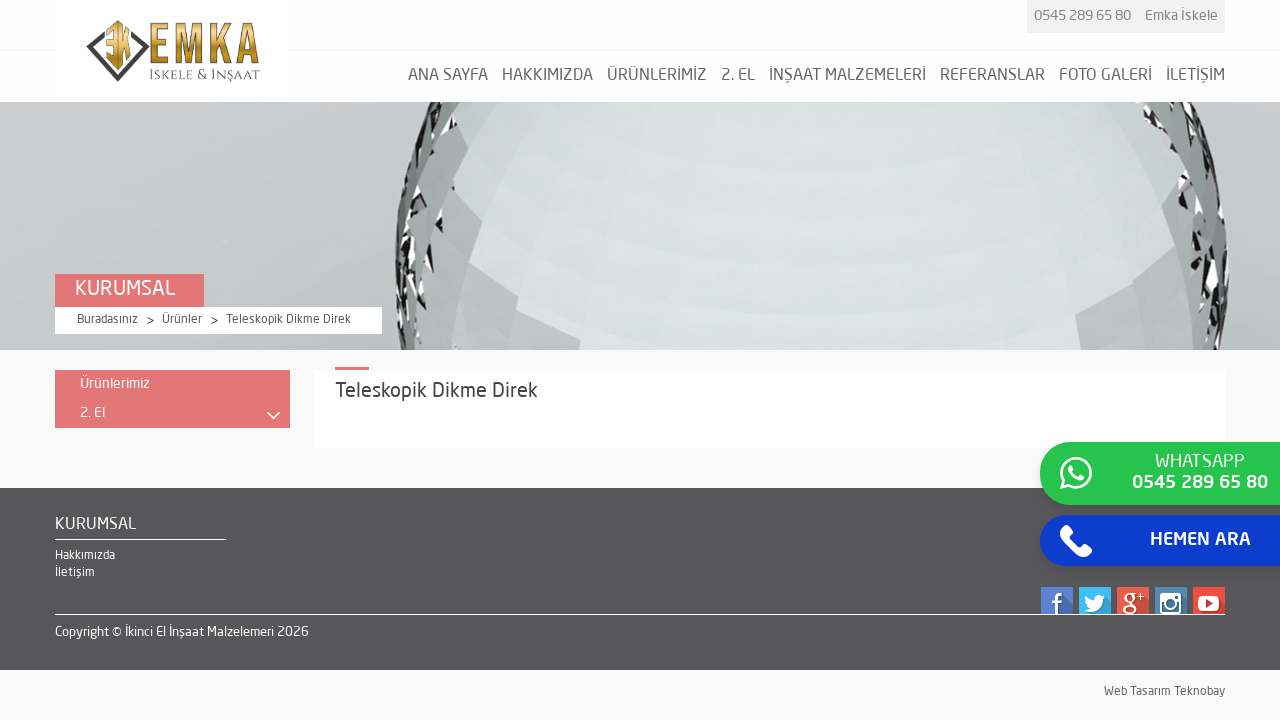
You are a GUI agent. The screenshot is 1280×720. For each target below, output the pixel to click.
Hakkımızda (85, 556)
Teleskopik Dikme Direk (288, 320)
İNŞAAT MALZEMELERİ (847, 76)
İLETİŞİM (1195, 76)
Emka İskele (1181, 16)
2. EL (738, 76)
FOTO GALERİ (1105, 76)
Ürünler (182, 320)
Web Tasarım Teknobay (1164, 692)
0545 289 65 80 (1082, 16)
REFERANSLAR (992, 76)
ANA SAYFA (448, 76)
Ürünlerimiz (115, 384)
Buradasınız (107, 320)
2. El (180, 416)
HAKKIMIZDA (547, 76)
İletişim (75, 573)
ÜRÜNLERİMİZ (657, 76)
